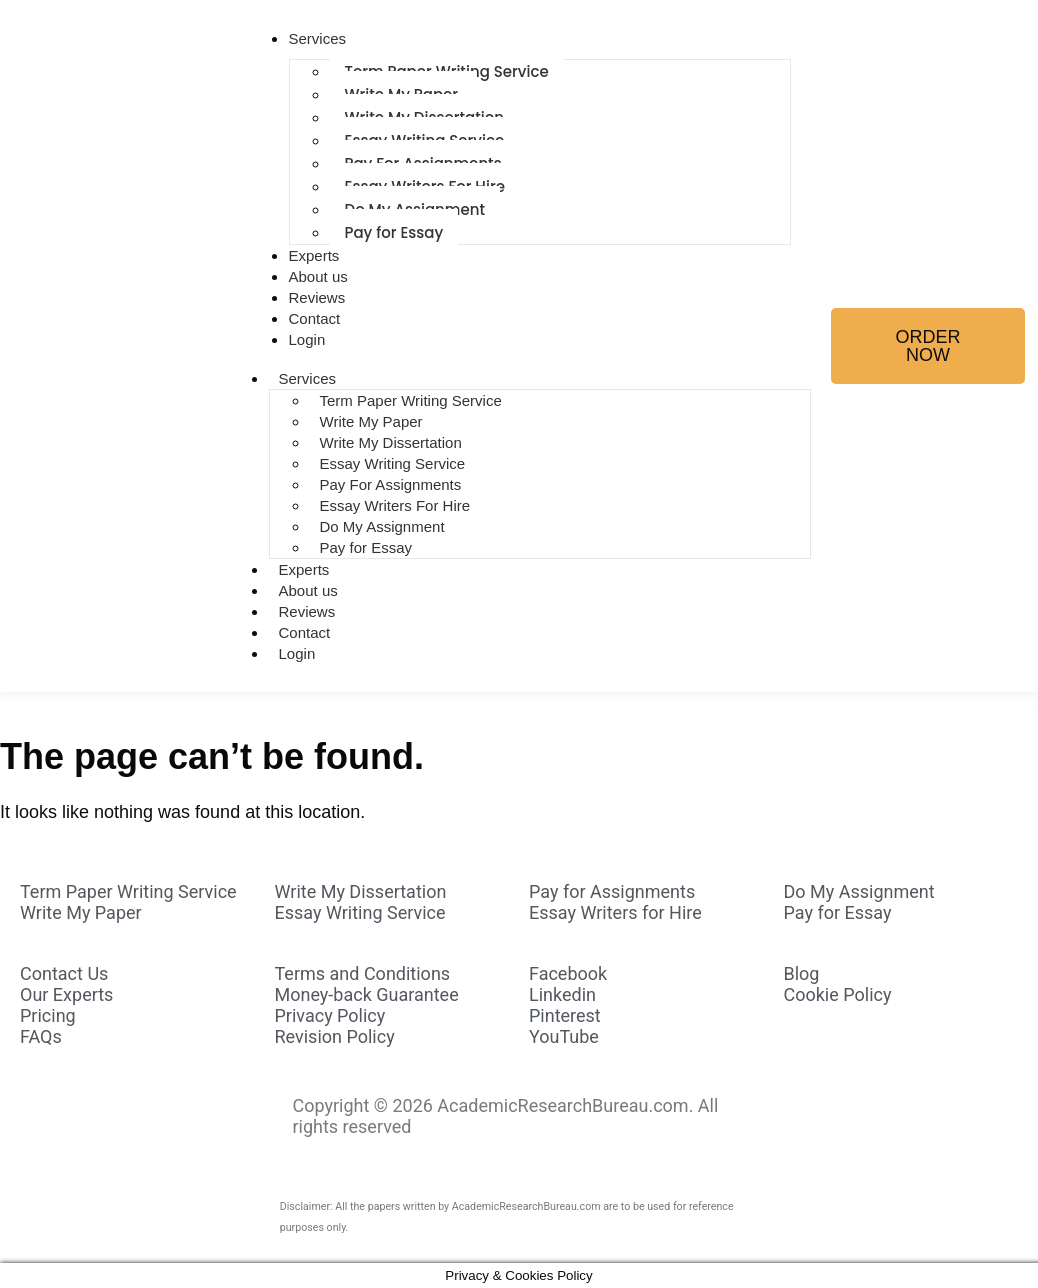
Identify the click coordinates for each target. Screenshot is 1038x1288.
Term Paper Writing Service (411, 400)
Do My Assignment (382, 526)
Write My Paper (371, 421)
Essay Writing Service (393, 463)
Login (307, 339)
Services (318, 38)
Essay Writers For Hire (395, 505)
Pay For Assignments (391, 484)
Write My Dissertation (391, 442)
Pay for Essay (394, 232)
